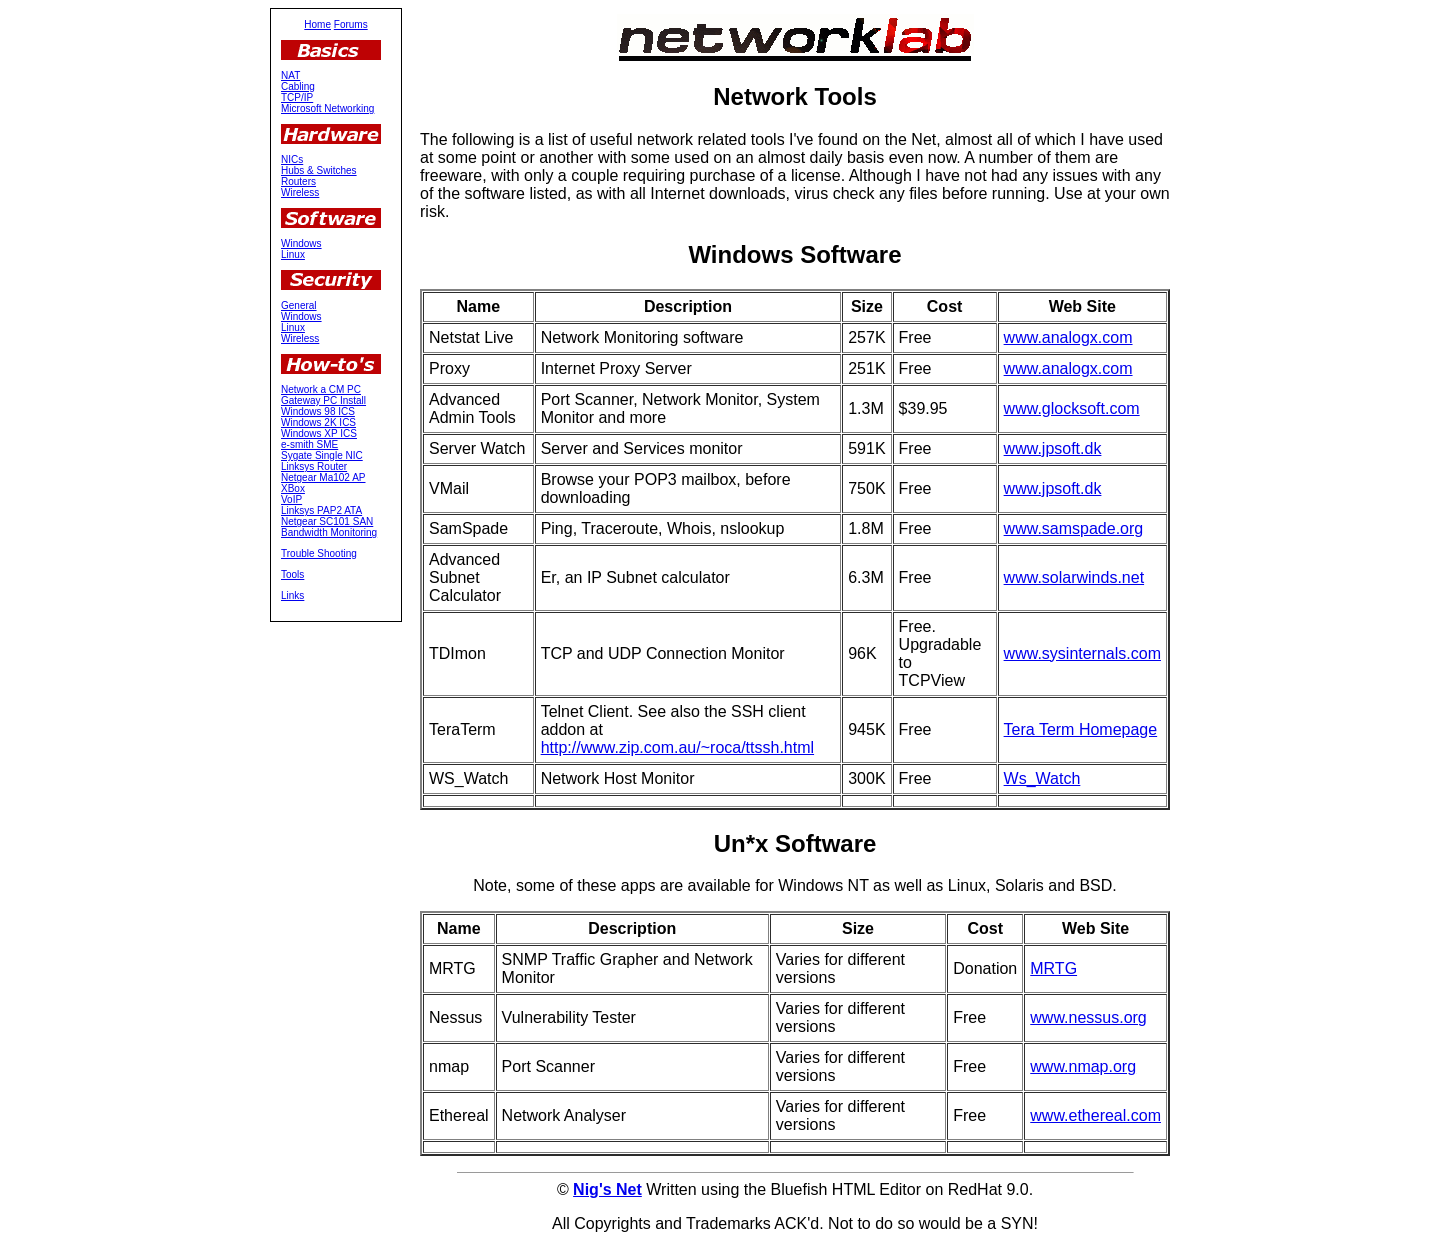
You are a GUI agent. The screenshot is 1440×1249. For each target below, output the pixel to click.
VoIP (291, 499)
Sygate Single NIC (322, 455)
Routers (298, 181)
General (299, 305)
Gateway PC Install (323, 400)
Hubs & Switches (319, 170)
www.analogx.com (1068, 337)
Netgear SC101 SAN (327, 521)
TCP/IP (297, 97)
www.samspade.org (1074, 528)
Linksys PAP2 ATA (321, 510)
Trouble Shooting (319, 553)
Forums (351, 24)
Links (292, 595)
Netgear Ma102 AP (323, 477)
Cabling (298, 86)
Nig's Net (607, 1189)
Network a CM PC (321, 389)
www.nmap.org (1083, 1066)
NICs (292, 159)
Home (317, 24)
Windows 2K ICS (318, 422)
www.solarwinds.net (1074, 577)
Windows (301, 243)
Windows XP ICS (319, 433)
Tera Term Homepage (1081, 729)
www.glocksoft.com (1072, 408)
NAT (290, 75)
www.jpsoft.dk (1053, 448)
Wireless (300, 192)
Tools (292, 574)
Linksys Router (314, 466)
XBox (293, 488)
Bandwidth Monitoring (329, 532)
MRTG (1053, 968)
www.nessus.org (1088, 1017)
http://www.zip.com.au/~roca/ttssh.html (677, 747)
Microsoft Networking (327, 108)
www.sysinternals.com (1082, 653)
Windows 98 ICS (318, 411)
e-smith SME (309, 444)
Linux (293, 254)
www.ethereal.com (1095, 1115)
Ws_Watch (1042, 778)
